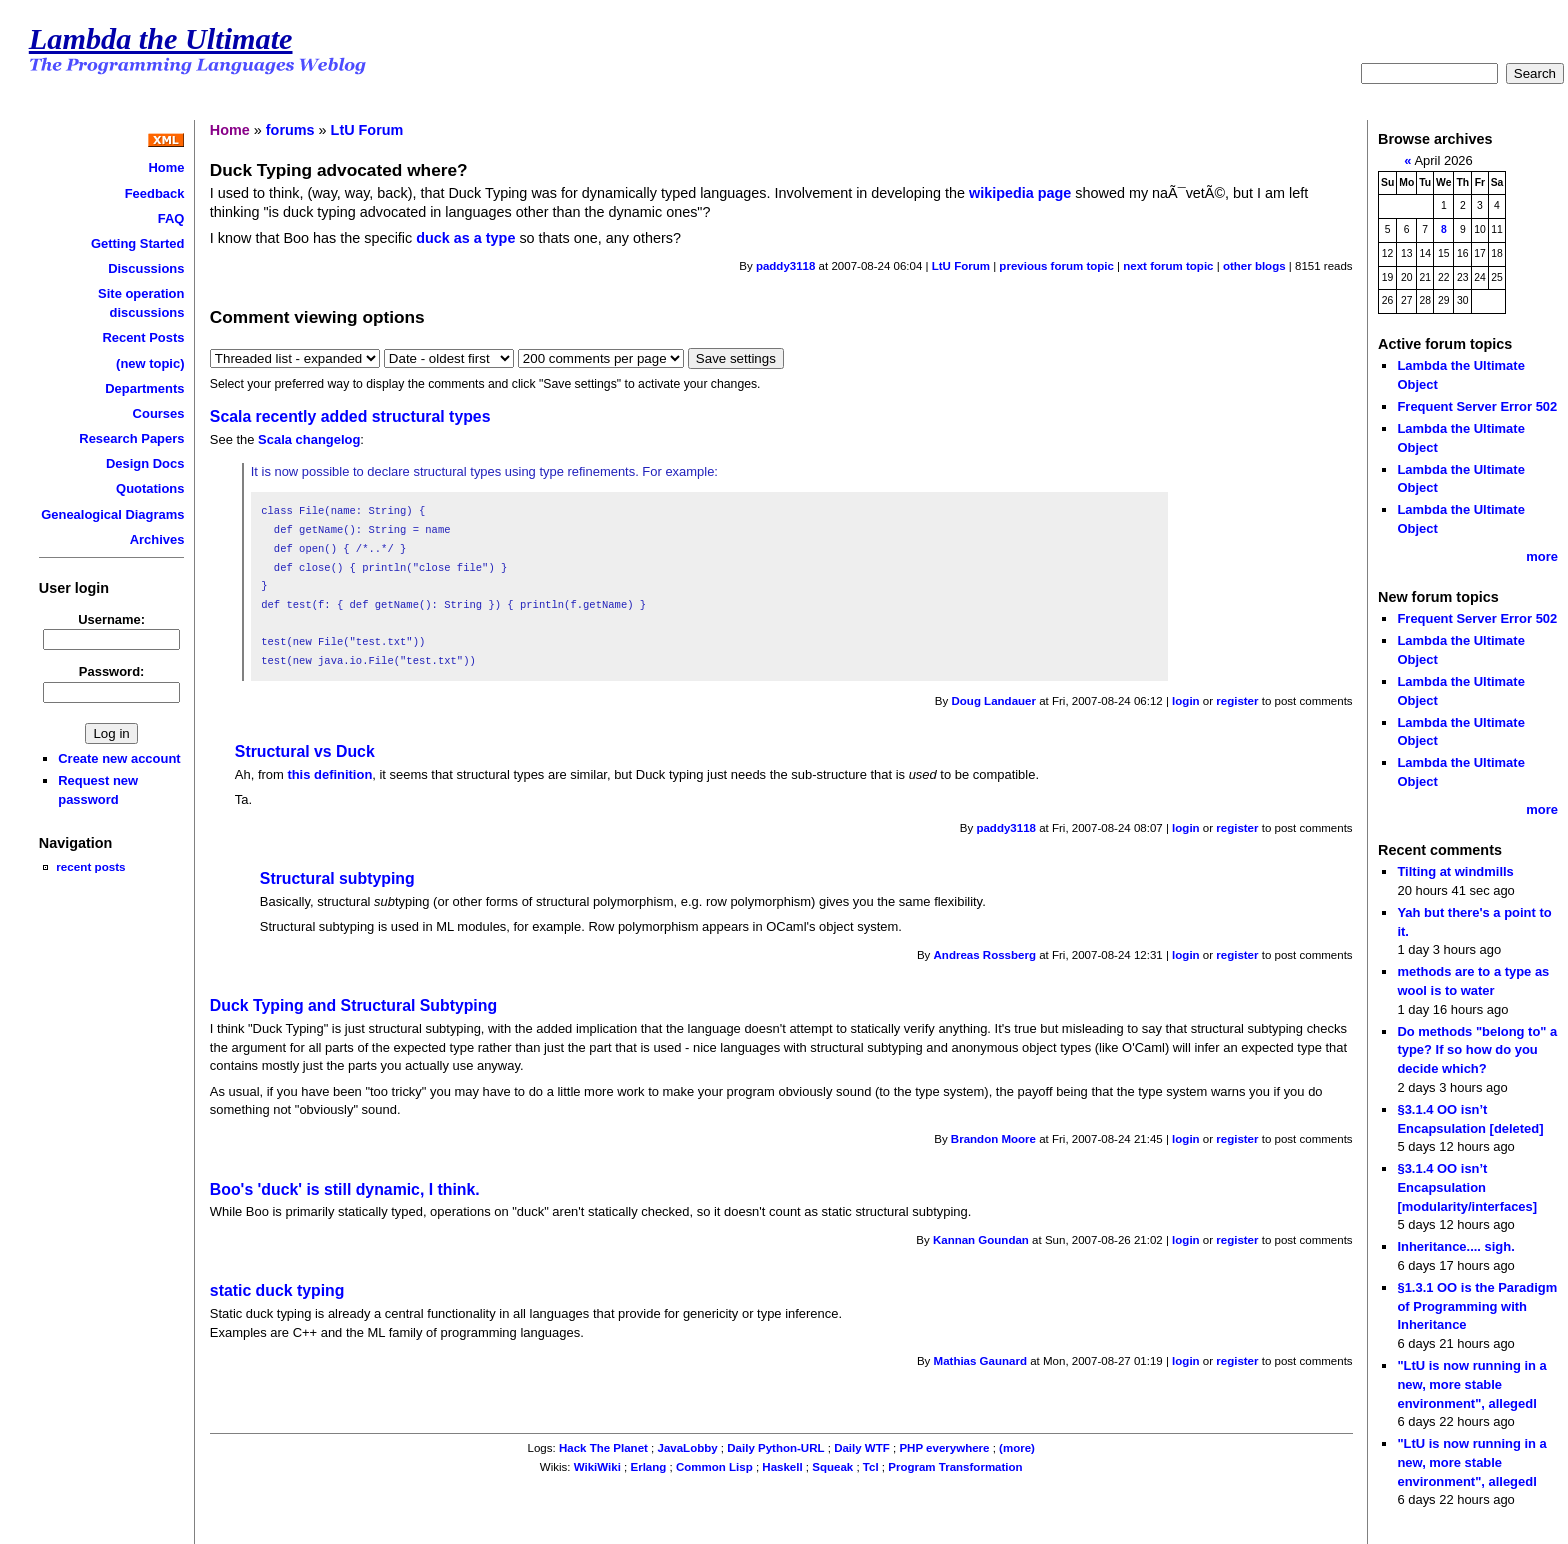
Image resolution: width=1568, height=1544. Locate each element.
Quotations (150, 488)
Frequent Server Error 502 (1477, 406)
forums (290, 130)
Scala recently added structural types (350, 416)
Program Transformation (955, 1467)
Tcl (871, 1467)
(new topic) (150, 363)
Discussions (146, 268)
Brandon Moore (993, 1139)
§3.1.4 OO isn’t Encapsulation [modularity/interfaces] (1467, 1187)
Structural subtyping (337, 878)
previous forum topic (1056, 266)
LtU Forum (367, 130)
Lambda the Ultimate (161, 39)
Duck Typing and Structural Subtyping (353, 1005)
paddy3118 (786, 266)
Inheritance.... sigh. (1455, 1246)
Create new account (119, 758)
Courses (159, 413)
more (1542, 556)
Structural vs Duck (305, 751)
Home (166, 167)
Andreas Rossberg (985, 955)
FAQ (171, 218)
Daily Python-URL (775, 1448)
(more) (1017, 1448)
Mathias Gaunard (980, 1361)
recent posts (90, 866)
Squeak (832, 1467)
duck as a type (465, 238)
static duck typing (277, 1290)
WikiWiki (597, 1467)
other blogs (1254, 266)
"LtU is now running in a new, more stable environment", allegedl (1471, 1384)
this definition (329, 774)
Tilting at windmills (1455, 871)
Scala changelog (309, 439)
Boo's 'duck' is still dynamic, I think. (345, 1189)
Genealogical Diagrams (112, 514)
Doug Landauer (994, 701)
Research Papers (131, 438)
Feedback (155, 193)
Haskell (782, 1467)
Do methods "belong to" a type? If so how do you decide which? (1477, 1050)
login (1186, 701)
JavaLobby (687, 1448)
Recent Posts (143, 337)
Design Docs (145, 463)
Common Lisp (714, 1467)
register (1237, 701)
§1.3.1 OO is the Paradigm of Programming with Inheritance (1477, 1306)
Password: (112, 671)
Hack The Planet (603, 1448)
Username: (111, 619)
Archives (157, 539)
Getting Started (138, 243)
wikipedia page (1020, 193)
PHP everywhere (944, 1448)
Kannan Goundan (981, 1240)
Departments (144, 388)
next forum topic (1168, 266)
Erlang (648, 1467)
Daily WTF (862, 1448)
